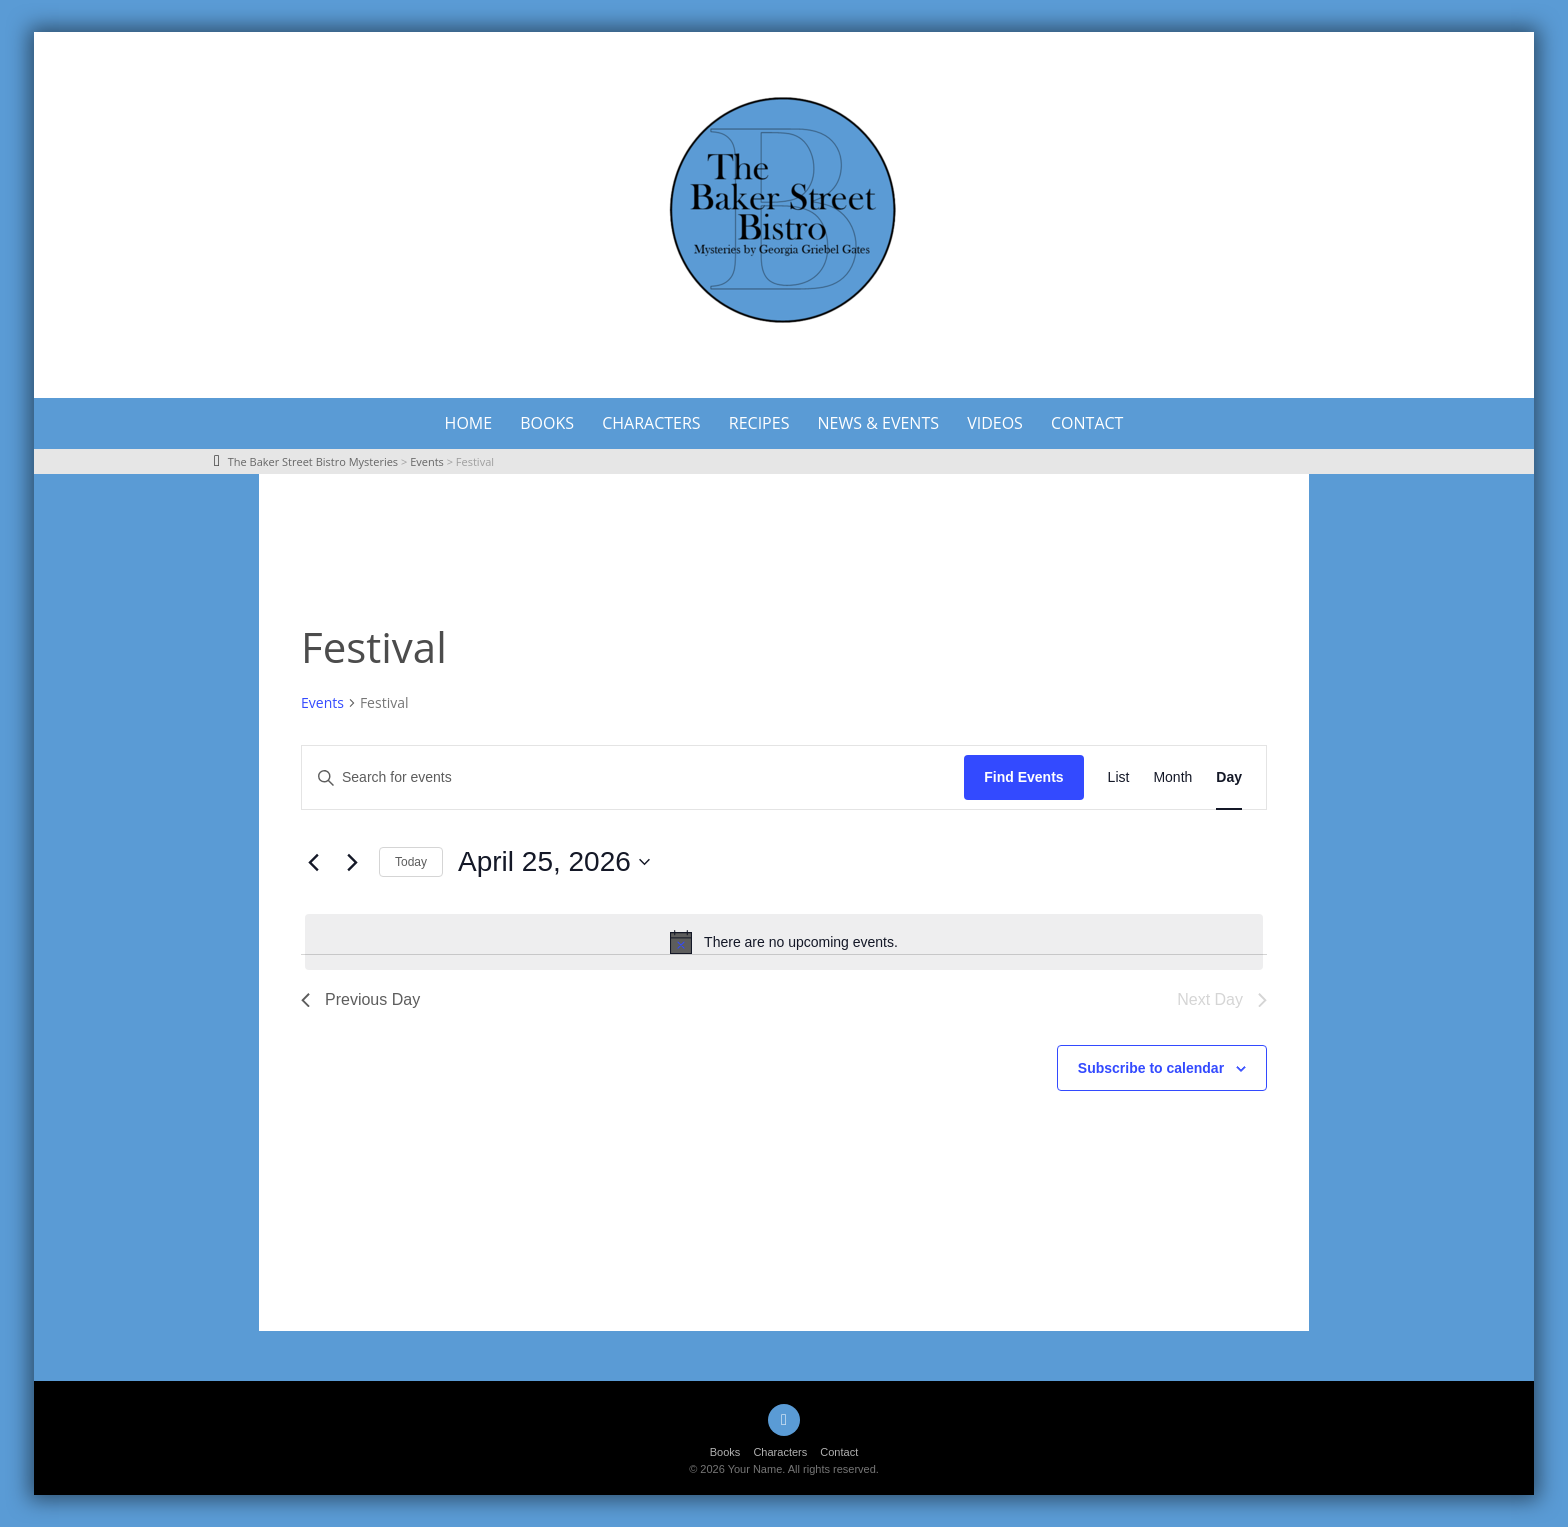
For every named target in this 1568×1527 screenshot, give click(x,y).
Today (411, 862)
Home (469, 423)
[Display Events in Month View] (1172, 777)
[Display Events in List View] (1119, 777)
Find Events (1023, 777)
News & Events (878, 423)
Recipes (759, 423)
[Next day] (352, 862)
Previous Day (360, 999)
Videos (995, 423)
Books (547, 423)
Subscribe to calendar (1151, 1068)
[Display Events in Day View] (1229, 777)
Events (322, 702)
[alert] (784, 942)
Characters (651, 423)
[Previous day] (313, 862)
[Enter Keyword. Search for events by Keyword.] (633, 777)
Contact (1087, 423)
